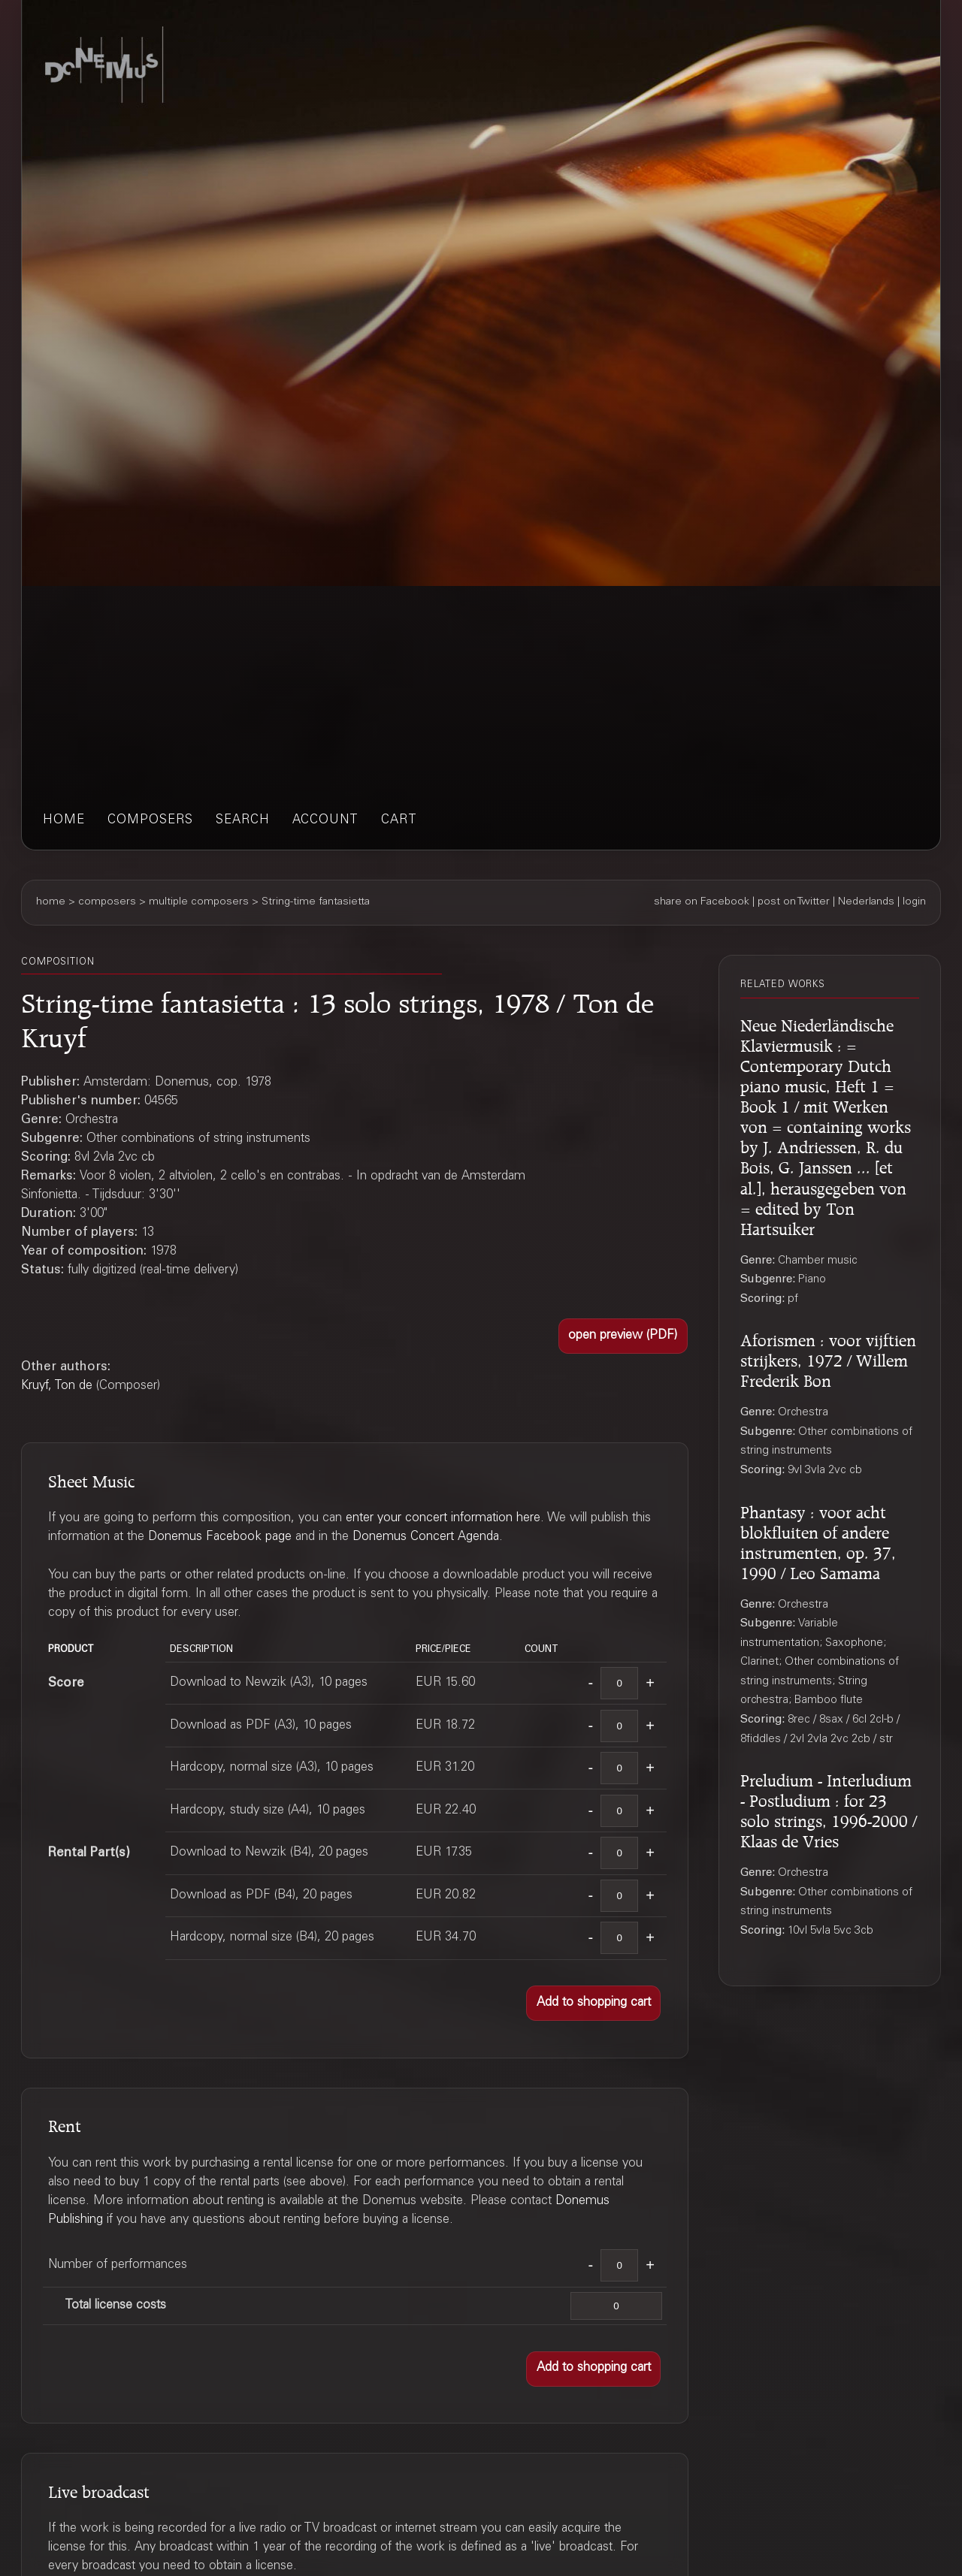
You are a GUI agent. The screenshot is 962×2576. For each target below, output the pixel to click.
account (325, 820)
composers (150, 820)
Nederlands (866, 902)
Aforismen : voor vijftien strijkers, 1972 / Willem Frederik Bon (828, 1358)
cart (399, 820)
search (243, 820)
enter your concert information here (443, 1518)
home (64, 820)
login (914, 902)
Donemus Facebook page (220, 1537)
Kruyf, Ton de (56, 1386)
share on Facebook (701, 902)
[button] (623, 1336)
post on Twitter (794, 902)
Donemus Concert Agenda (425, 1537)
